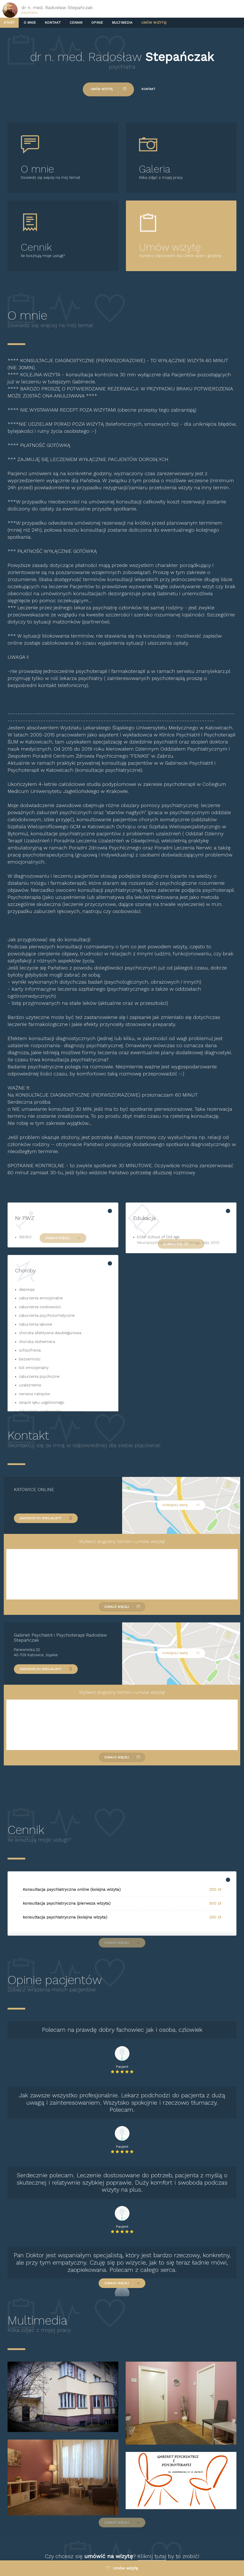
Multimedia (122, 22)
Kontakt (53, 22)
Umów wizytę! (154, 22)
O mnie (30, 22)
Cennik (76, 22)
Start (9, 22)
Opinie (97, 22)
